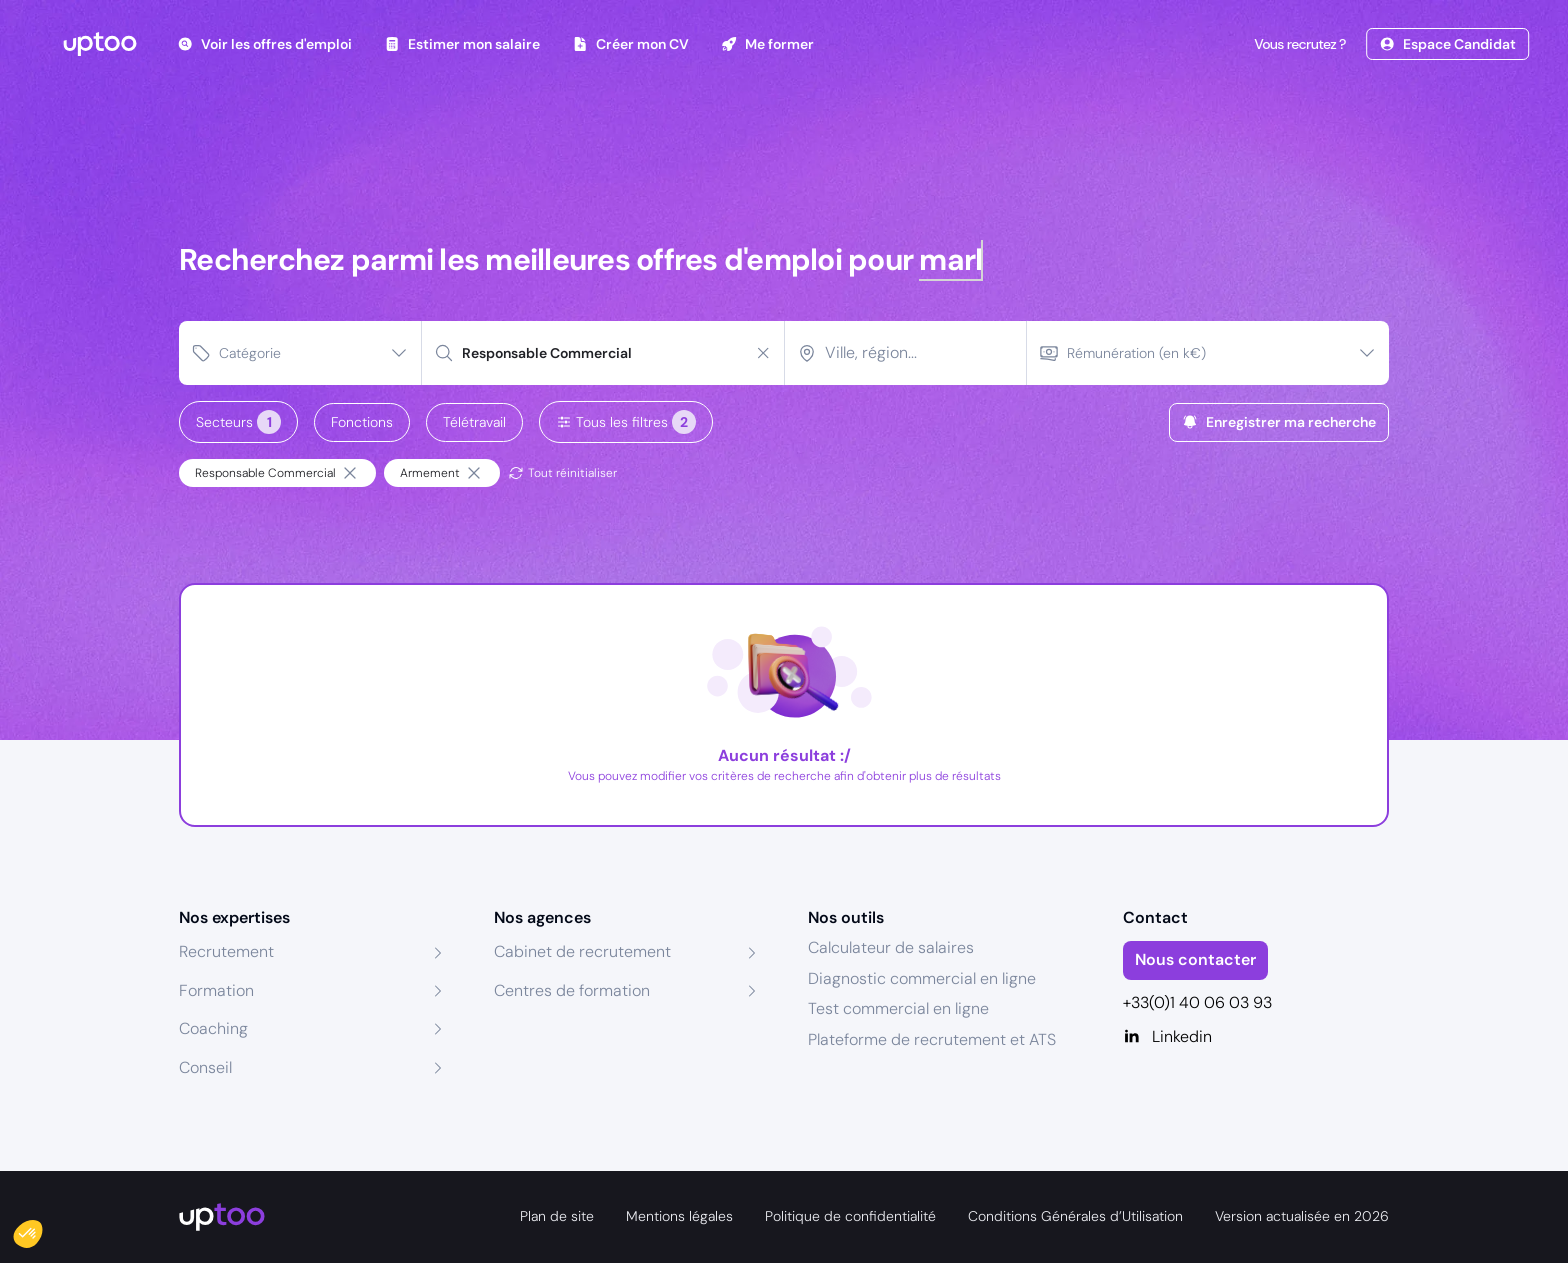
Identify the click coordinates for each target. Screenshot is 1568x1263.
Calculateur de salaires (891, 947)
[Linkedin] (1256, 1037)
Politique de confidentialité (850, 1216)
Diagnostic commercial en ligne (922, 978)
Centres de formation (572, 990)
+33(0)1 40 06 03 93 (1197, 1002)
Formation (216, 990)
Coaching (213, 1028)
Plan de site (557, 1216)
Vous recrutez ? (1298, 44)
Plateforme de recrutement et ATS (932, 1039)
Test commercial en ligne (898, 1008)
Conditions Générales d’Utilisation (1075, 1216)
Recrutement (226, 951)
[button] (42, 1229)
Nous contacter (1195, 959)
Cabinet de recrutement (582, 951)
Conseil (205, 1067)
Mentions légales (679, 1216)
